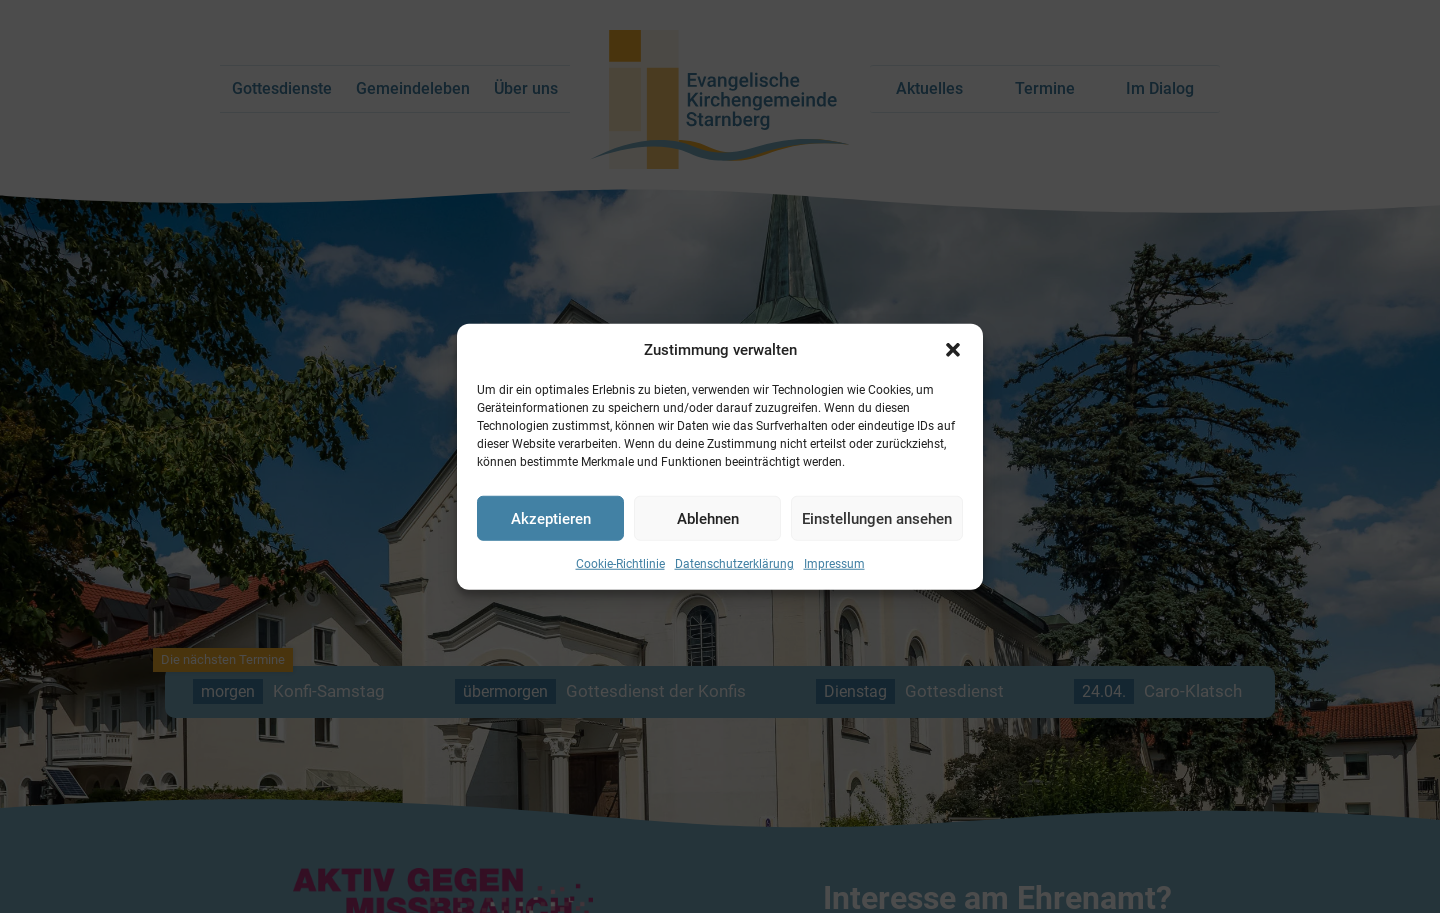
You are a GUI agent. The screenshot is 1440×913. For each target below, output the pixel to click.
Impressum (834, 564)
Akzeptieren (551, 518)
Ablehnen (708, 518)
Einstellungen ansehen (877, 518)
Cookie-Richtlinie (620, 564)
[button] (953, 350)
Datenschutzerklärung (734, 564)
